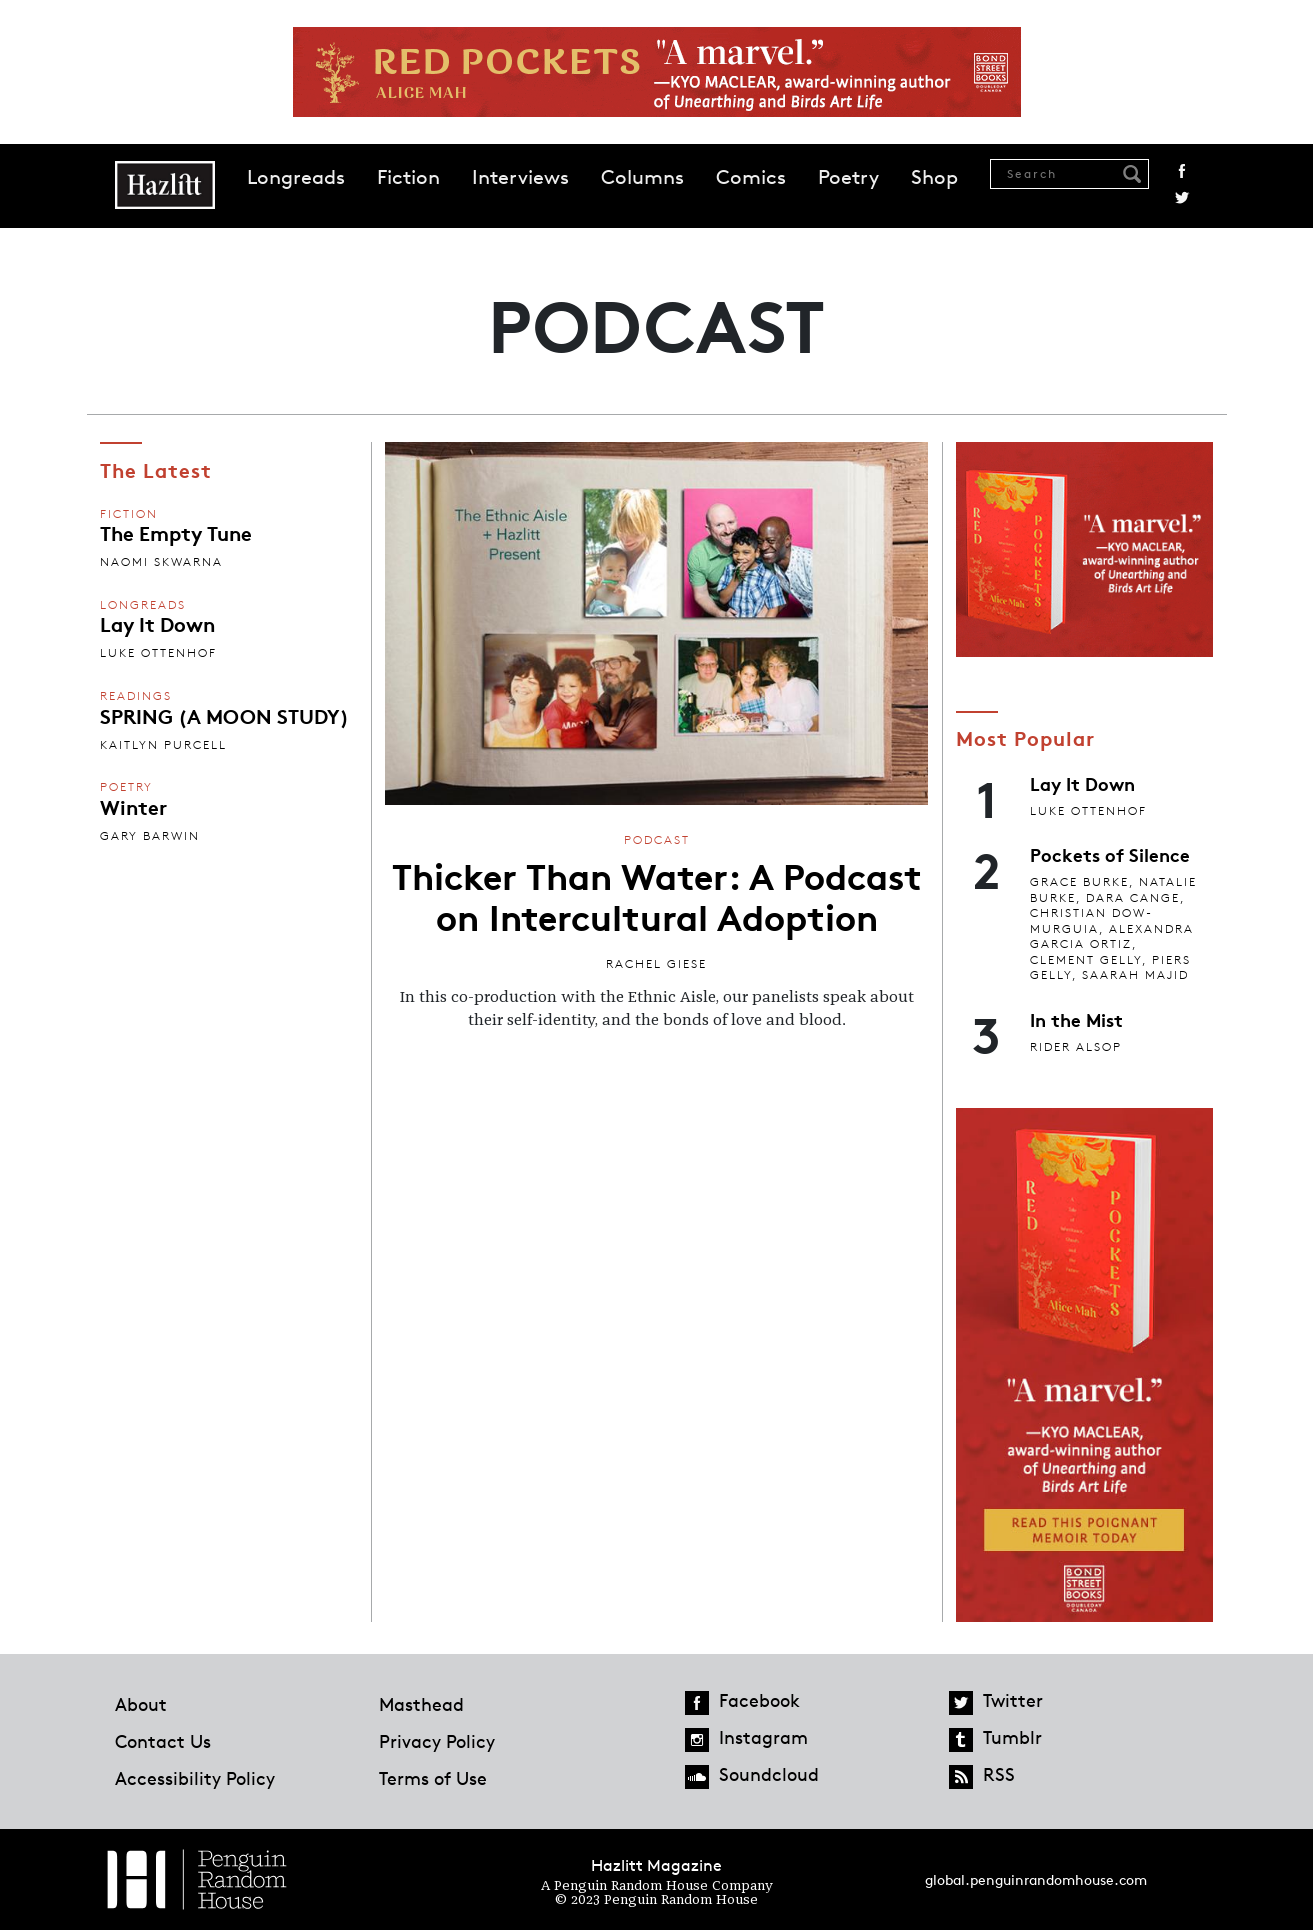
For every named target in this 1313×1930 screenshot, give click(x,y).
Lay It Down (157, 623)
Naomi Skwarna (161, 561)
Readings (136, 695)
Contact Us (163, 1741)
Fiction (408, 177)
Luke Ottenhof (158, 652)
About (141, 1704)
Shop (934, 177)
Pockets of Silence (1110, 854)
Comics (751, 177)
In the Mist (1076, 1019)
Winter (133, 806)
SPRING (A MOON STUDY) (224, 715)
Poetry (848, 177)
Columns (642, 177)
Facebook (1182, 171)
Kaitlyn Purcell (163, 744)
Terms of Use (433, 1778)
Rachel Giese (656, 963)
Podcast (657, 839)
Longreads (296, 177)
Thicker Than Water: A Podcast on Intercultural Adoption (657, 895)
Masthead (421, 1704)
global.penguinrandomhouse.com (1036, 1879)
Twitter (1182, 198)
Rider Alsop (1076, 1046)
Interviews (520, 177)
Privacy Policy (437, 1741)
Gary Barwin (150, 835)
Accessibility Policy (195, 1778)
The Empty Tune (176, 532)
